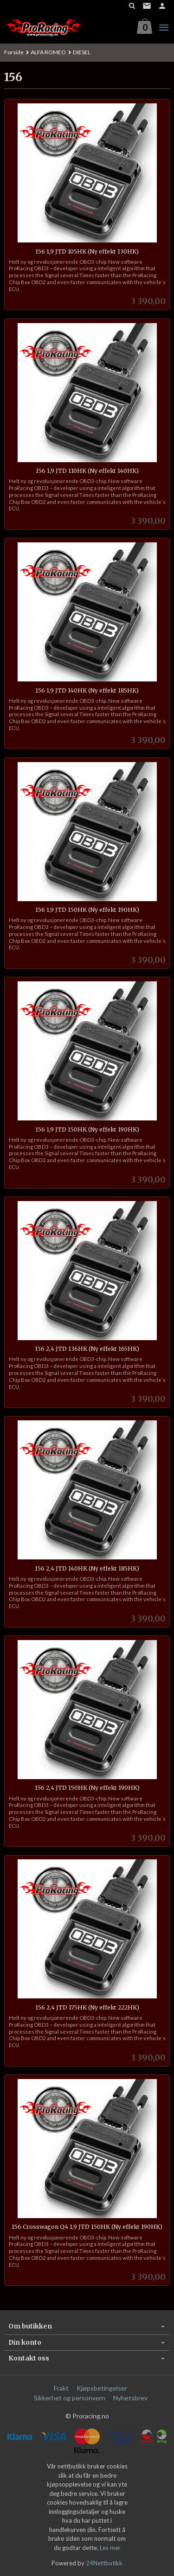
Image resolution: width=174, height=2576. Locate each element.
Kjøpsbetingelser (102, 2388)
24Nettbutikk (104, 2563)
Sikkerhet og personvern (69, 2398)
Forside (14, 52)
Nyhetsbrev (130, 2398)
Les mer (110, 2547)
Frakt (61, 2388)
